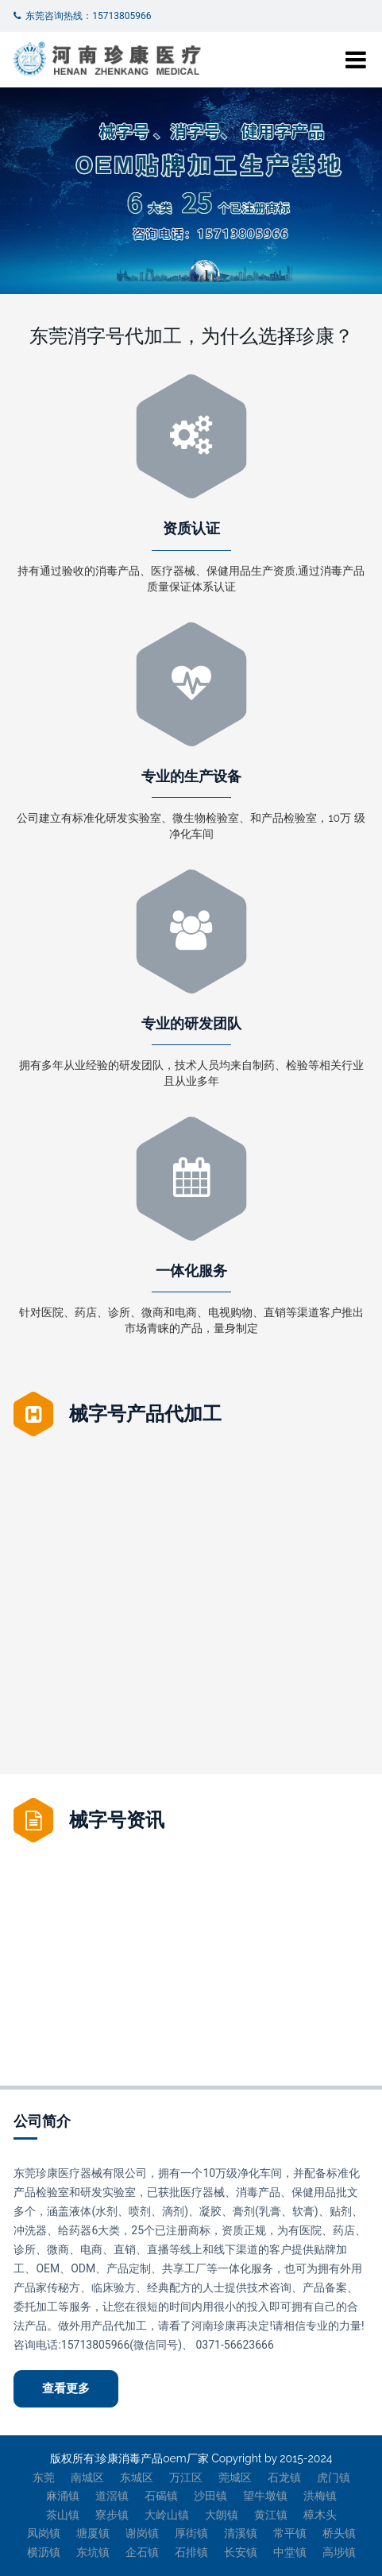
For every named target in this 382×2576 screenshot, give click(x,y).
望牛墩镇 (265, 2495)
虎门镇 (333, 2477)
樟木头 (320, 2514)
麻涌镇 (62, 2495)
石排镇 (191, 2552)
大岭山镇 (167, 2514)
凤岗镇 (43, 2533)
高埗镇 (339, 2552)
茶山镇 (62, 2514)
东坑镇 (93, 2552)
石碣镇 (161, 2495)
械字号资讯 (116, 1819)
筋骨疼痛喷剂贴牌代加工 (96, 1650)
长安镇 (240, 2552)
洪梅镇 (320, 2495)
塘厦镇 (93, 2533)
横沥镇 (43, 2552)
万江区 (186, 2477)
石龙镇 (284, 2477)
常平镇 (290, 2533)
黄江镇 (270, 2514)
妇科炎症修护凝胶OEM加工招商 (287, 1875)
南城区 (87, 2477)
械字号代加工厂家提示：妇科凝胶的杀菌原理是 (139, 1875)
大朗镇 (221, 2514)
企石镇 (142, 2552)
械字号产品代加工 (145, 1413)
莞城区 (235, 2477)
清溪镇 (240, 2533)
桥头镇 (339, 2533)
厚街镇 (191, 2533)
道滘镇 (112, 2495)
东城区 (136, 2477)
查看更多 (66, 2388)
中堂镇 (290, 2552)
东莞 (44, 2477)
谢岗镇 (142, 2533)
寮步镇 (112, 2514)
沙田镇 (210, 2495)
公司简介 (42, 2121)
